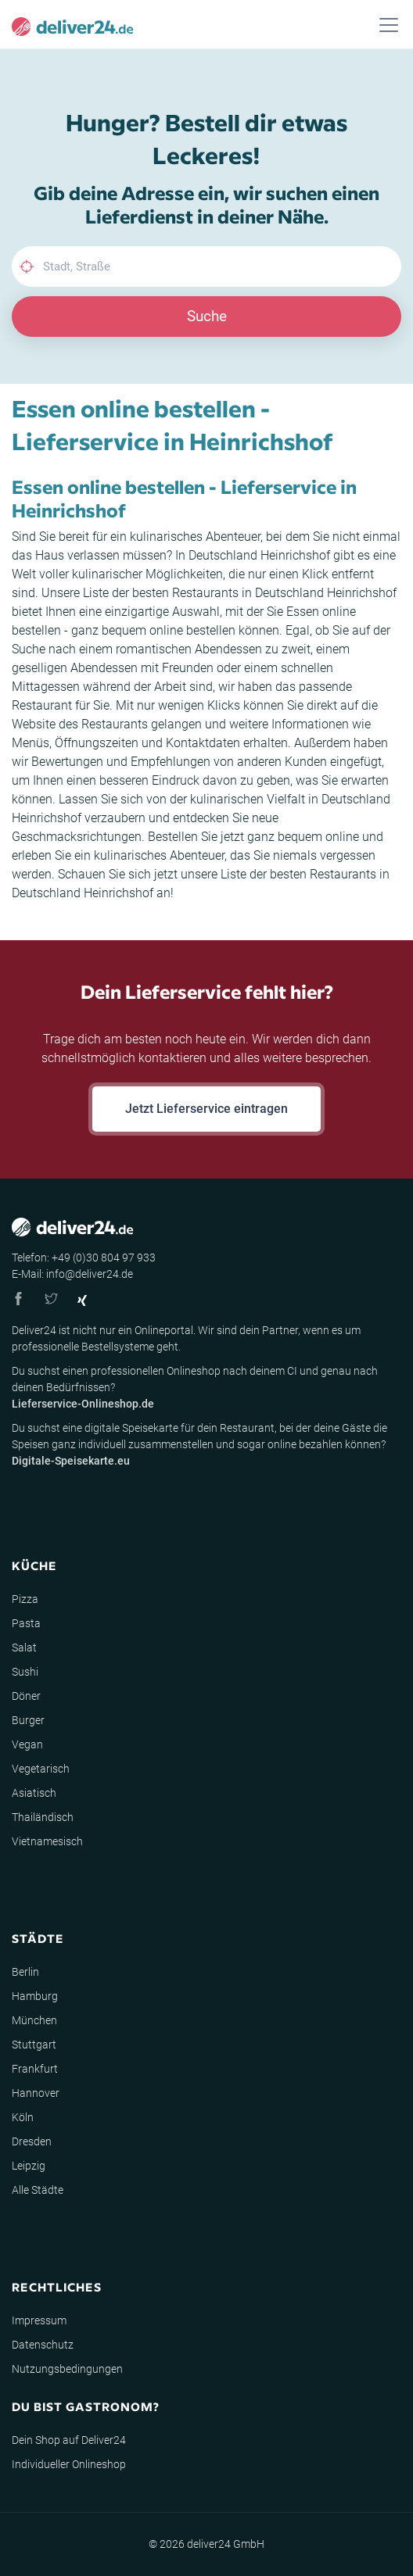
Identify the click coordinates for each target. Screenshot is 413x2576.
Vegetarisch (41, 1768)
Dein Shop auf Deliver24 (69, 2440)
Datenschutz (43, 2344)
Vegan (27, 1744)
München (34, 2020)
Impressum (39, 2320)
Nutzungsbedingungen (67, 2369)
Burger (28, 1720)
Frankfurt (35, 2069)
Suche (207, 316)
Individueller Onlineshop (69, 2464)
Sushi (25, 1671)
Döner (26, 1696)
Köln (23, 2117)
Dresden (32, 2141)
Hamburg (35, 1996)
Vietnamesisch (47, 1841)
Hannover (35, 2093)
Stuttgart (34, 2044)
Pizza (25, 1599)
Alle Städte (37, 2190)
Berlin (25, 1972)
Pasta (26, 1623)
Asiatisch (34, 1793)
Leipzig (28, 2165)
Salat (24, 1647)
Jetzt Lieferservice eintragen (206, 1108)
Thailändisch (43, 1817)
